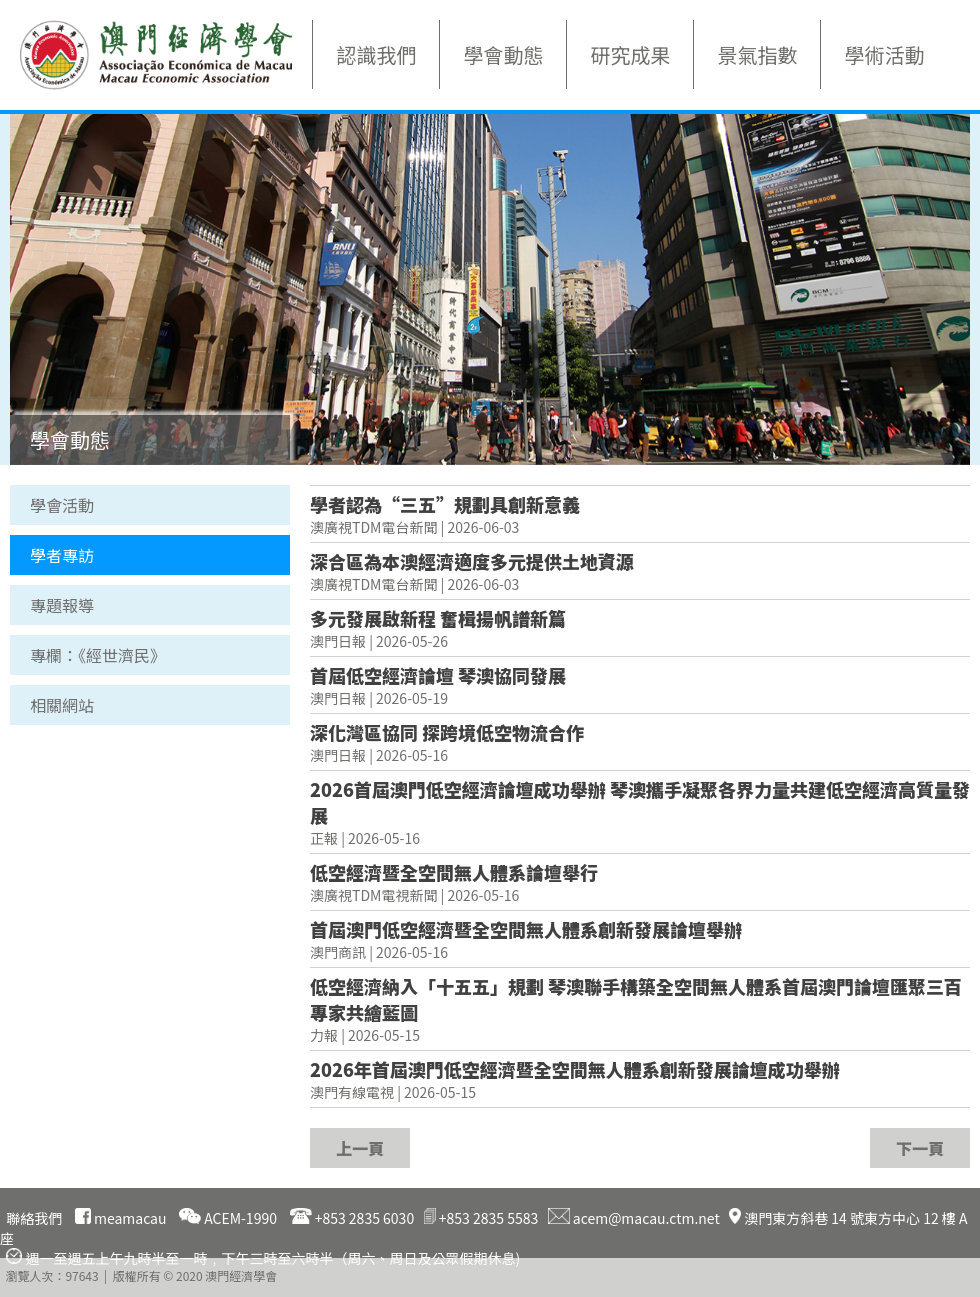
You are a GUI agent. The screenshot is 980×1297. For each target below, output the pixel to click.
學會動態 (503, 54)
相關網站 (62, 705)
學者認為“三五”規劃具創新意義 (445, 504)
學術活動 (884, 54)
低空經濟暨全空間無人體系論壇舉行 (454, 872)
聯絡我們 (34, 1218)
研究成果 (630, 54)
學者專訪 (62, 555)
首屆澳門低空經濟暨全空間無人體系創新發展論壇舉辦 (526, 929)
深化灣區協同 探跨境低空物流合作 (447, 732)
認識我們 (376, 54)
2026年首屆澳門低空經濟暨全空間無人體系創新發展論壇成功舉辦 (575, 1069)
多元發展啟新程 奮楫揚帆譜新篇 (438, 618)
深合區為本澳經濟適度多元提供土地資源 (472, 561)
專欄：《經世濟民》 (98, 655)
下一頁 (920, 1148)
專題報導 (62, 605)
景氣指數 (757, 54)
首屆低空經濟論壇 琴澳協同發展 (438, 675)
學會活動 (62, 505)
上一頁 (360, 1148)
